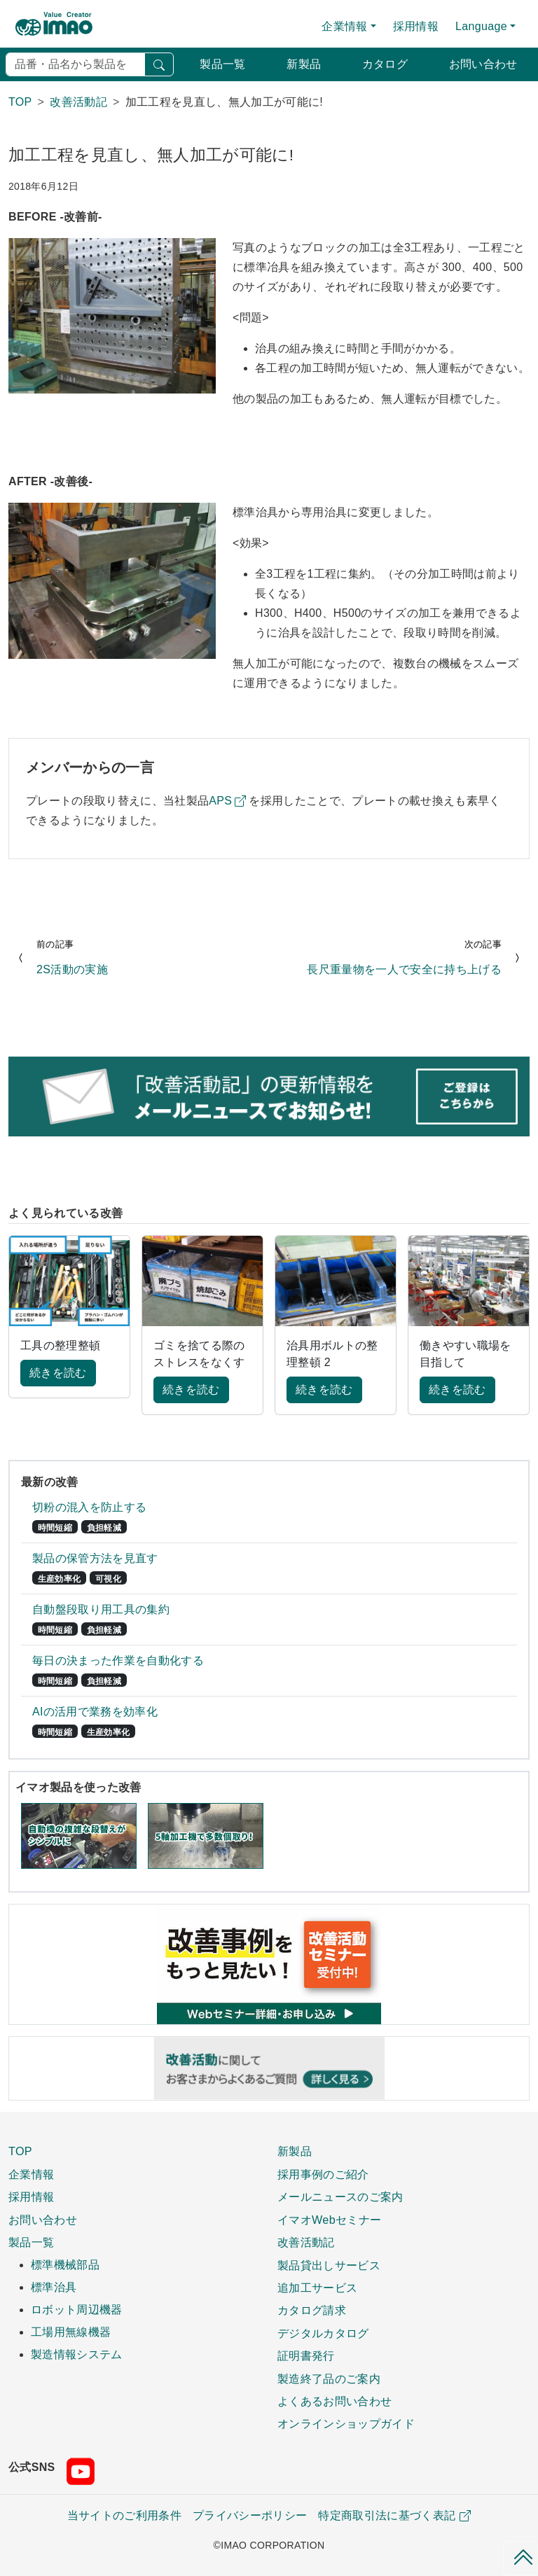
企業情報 (31, 2174)
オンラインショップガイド (346, 2423)
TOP (20, 2151)
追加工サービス (317, 2287)
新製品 (304, 64)
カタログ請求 (311, 2310)
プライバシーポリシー (250, 2515)
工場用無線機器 (71, 2332)
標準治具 (53, 2287)
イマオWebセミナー (329, 2219)
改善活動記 (306, 2242)
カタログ (385, 64)
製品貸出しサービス (328, 2265)
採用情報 (416, 26)
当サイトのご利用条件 (124, 2515)
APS (220, 801)
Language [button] (481, 26)
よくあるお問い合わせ (334, 2401)
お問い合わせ (483, 64)
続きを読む (58, 1373)
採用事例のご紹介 (323, 2174)
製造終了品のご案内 (328, 2378)
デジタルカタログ (323, 2333)
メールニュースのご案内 (340, 2196)
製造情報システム (77, 2354)
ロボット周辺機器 (77, 2310)
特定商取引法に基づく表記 (394, 2515)
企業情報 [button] (344, 26)
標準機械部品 (65, 2265)
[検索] (75, 64)
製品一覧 (222, 64)
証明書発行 (306, 2355)
